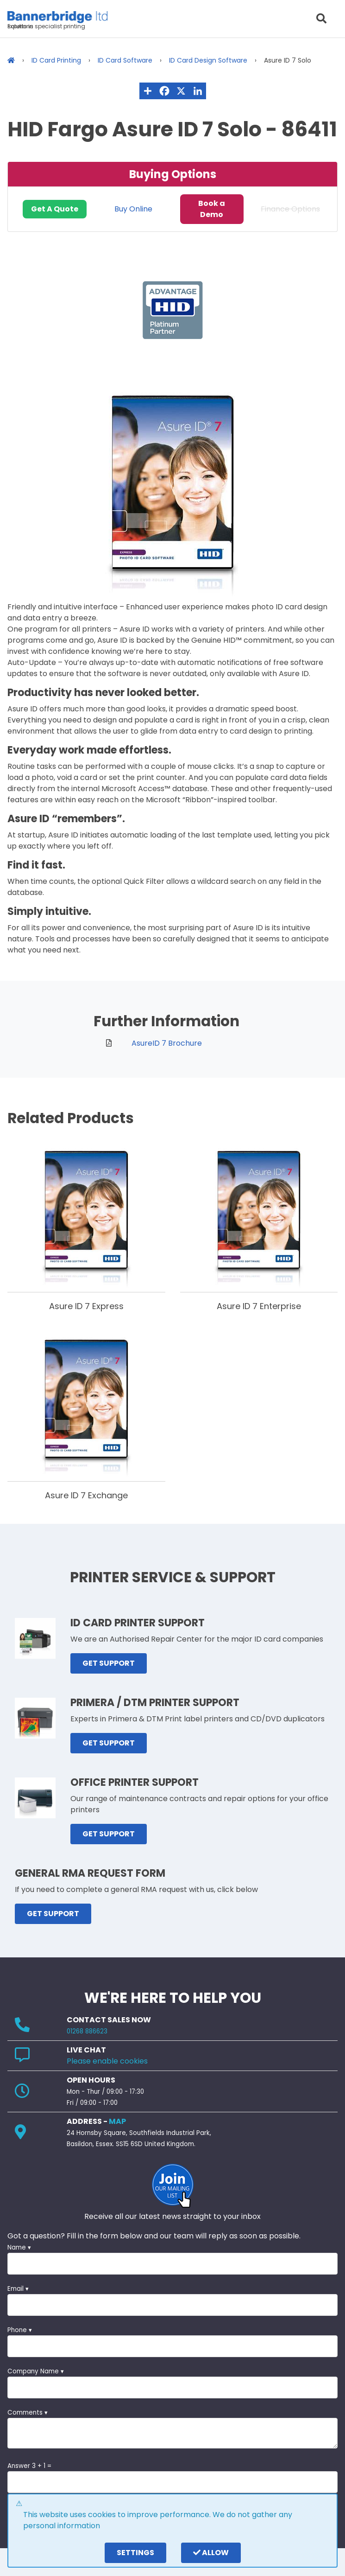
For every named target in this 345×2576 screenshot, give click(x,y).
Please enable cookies (107, 2061)
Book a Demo (211, 209)
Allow (211, 2552)
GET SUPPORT (108, 1663)
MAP (117, 2121)
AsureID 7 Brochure (167, 1043)
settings (135, 2552)
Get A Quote (54, 209)
